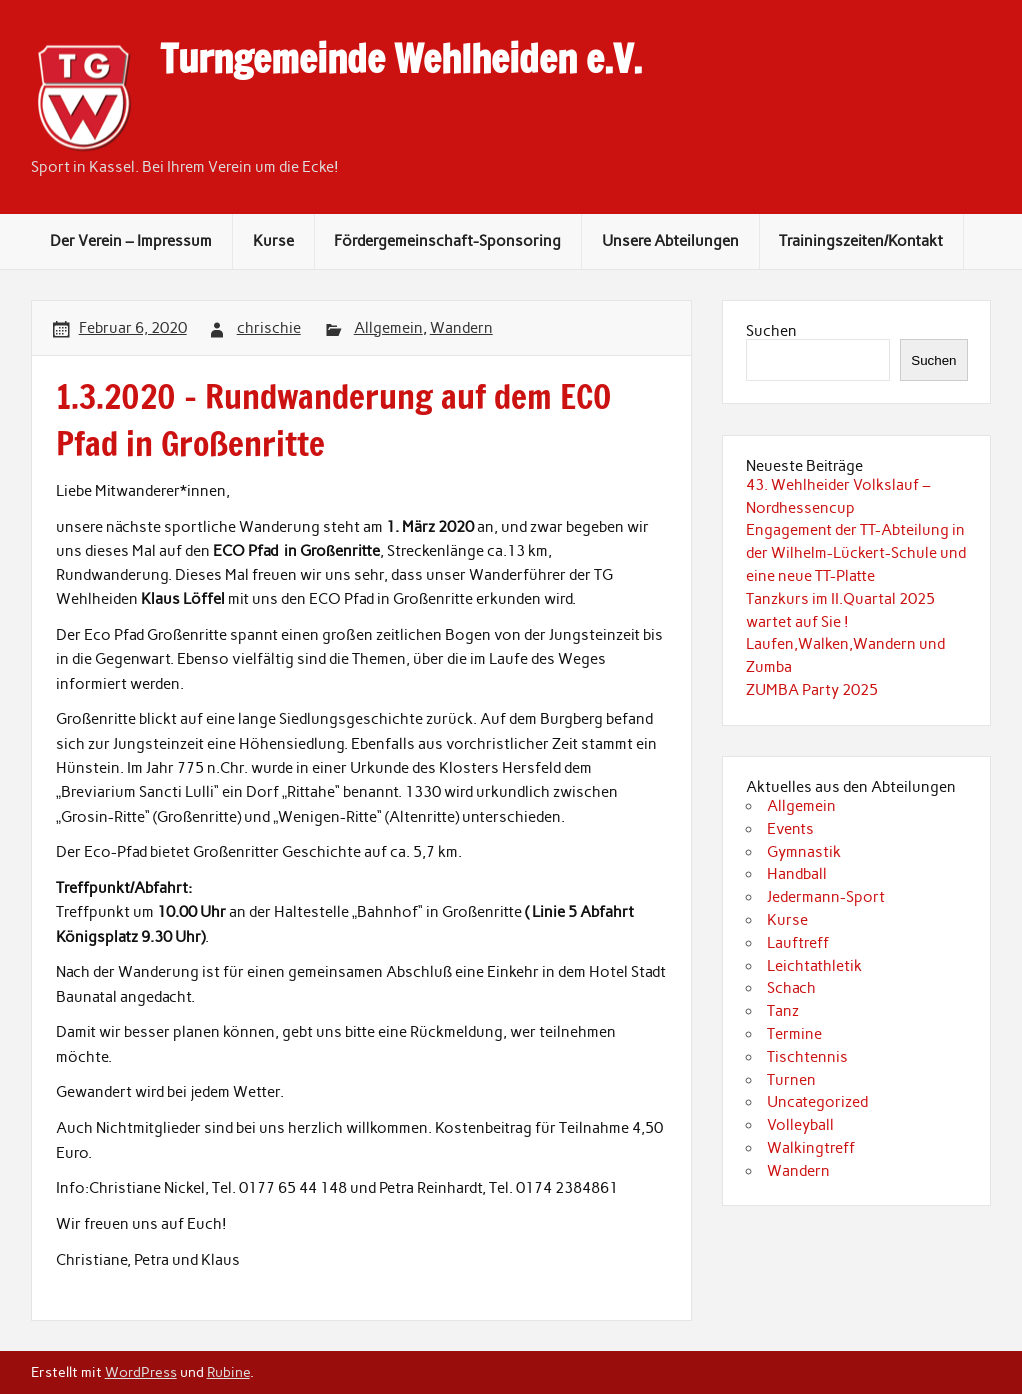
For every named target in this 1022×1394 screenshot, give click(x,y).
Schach (791, 988)
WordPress (141, 1372)
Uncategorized (817, 1102)
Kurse (273, 241)
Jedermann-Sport (826, 897)
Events (790, 829)
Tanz (783, 1011)
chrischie (269, 328)
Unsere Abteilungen (670, 241)
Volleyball (800, 1125)
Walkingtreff (811, 1148)
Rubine (228, 1372)
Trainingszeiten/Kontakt (861, 241)
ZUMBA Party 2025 (812, 690)
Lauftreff (798, 943)
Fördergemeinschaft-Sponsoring (447, 241)
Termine (794, 1034)
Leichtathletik (814, 966)
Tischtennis (807, 1057)
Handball (797, 874)
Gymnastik (804, 852)
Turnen (791, 1080)
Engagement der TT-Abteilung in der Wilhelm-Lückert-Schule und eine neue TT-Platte (856, 553)
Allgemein (388, 328)
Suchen (771, 331)
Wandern (461, 328)
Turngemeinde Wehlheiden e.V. (401, 59)
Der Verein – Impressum (131, 241)
